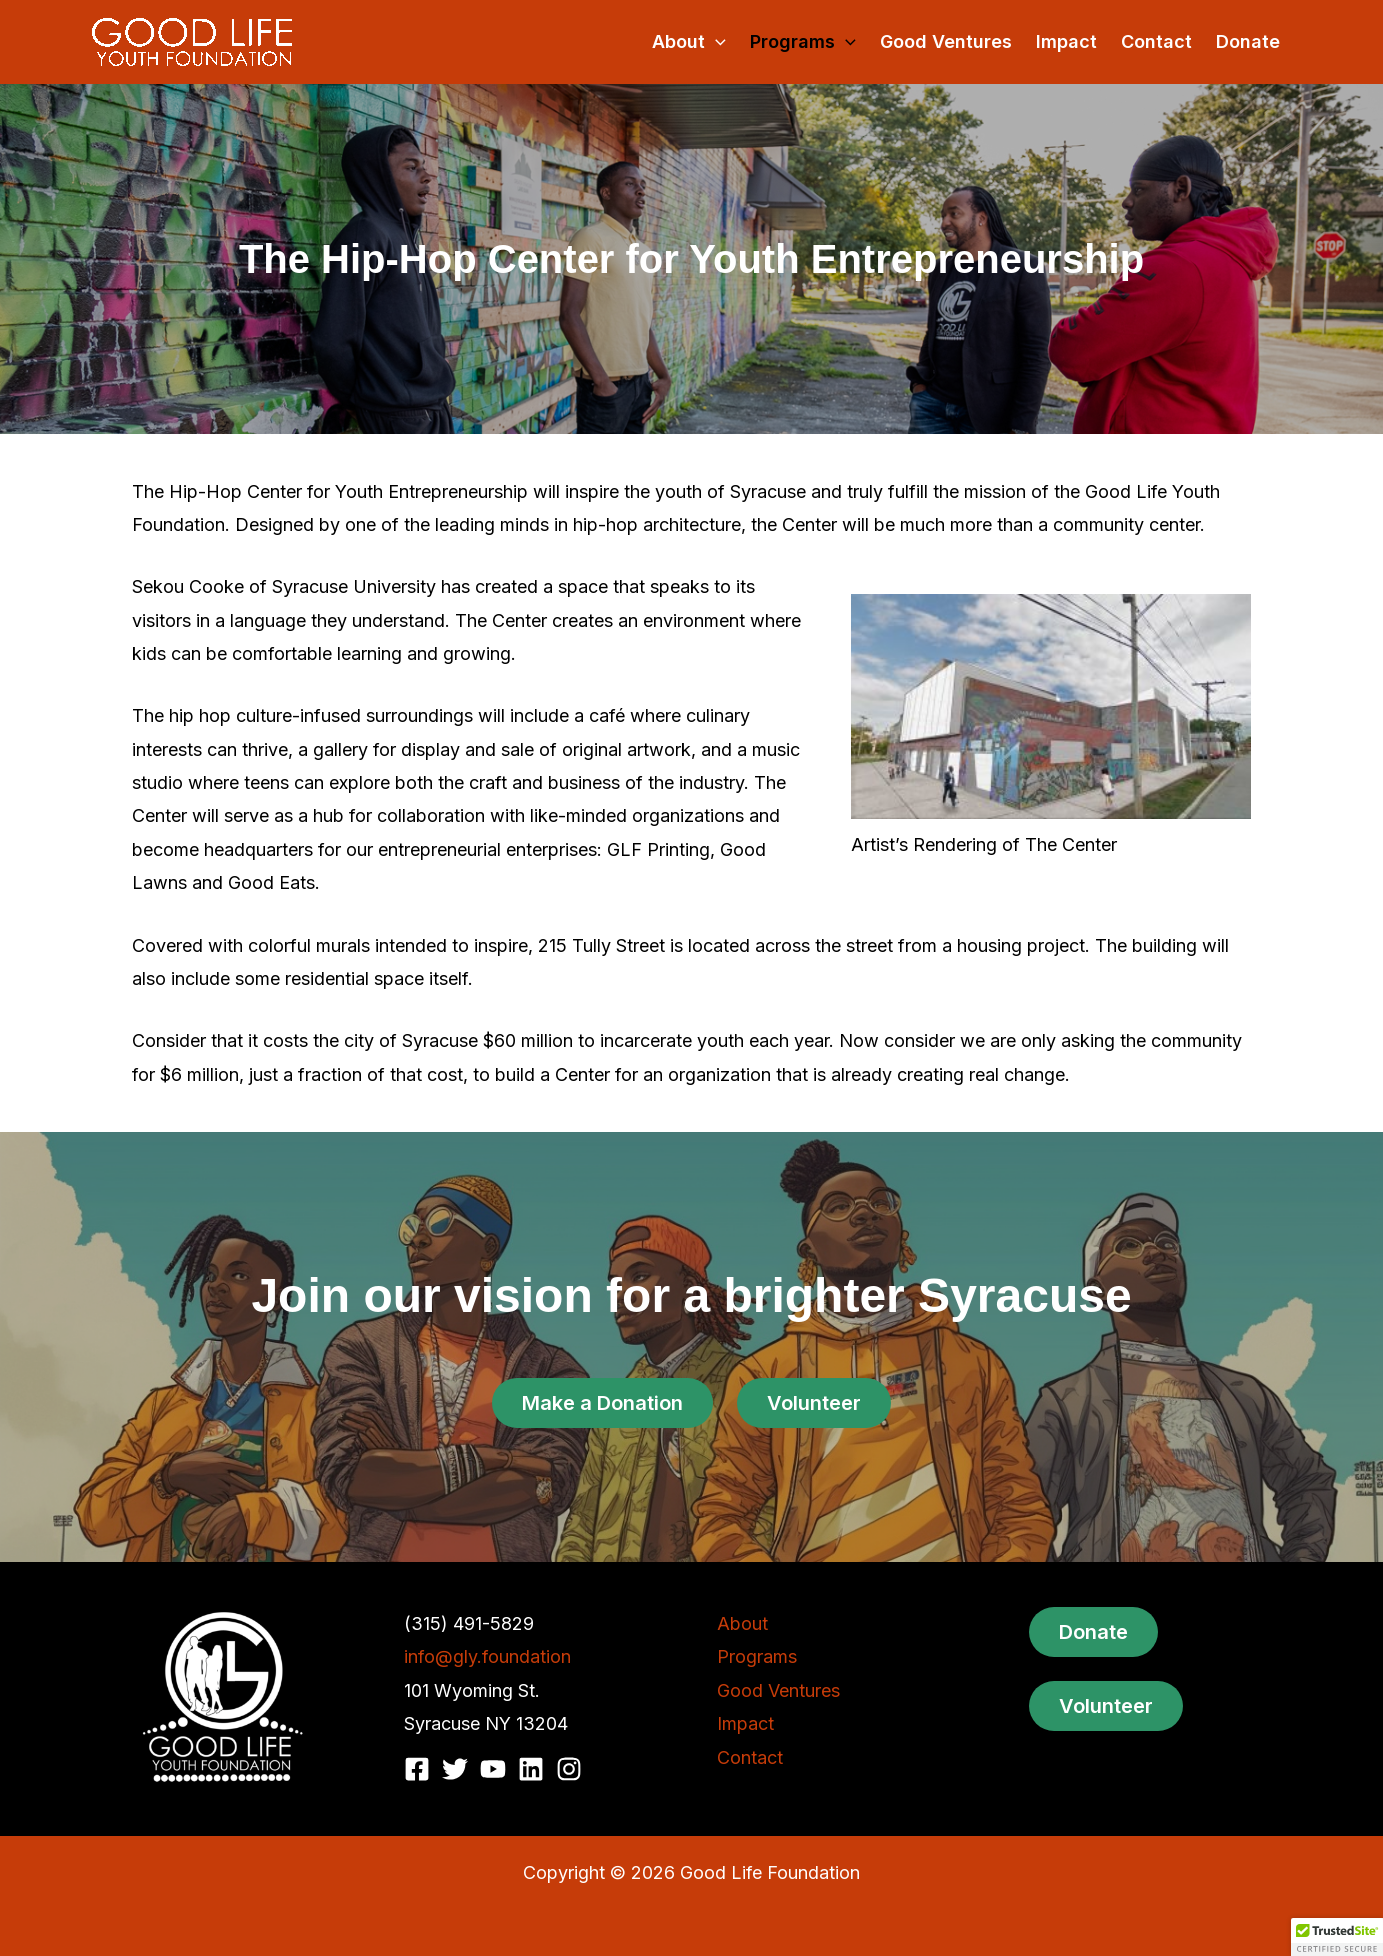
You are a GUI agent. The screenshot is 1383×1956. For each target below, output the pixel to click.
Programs (757, 1656)
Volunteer (814, 1403)
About (742, 1623)
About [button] (689, 42)
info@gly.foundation (487, 1656)
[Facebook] (417, 1769)
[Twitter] (455, 1769)
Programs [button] (803, 42)
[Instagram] (569, 1769)
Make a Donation (602, 1403)
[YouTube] (493, 1769)
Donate (1248, 41)
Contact (1156, 41)
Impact (1066, 41)
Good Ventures (946, 41)
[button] (715, 42)
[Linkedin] (531, 1769)
